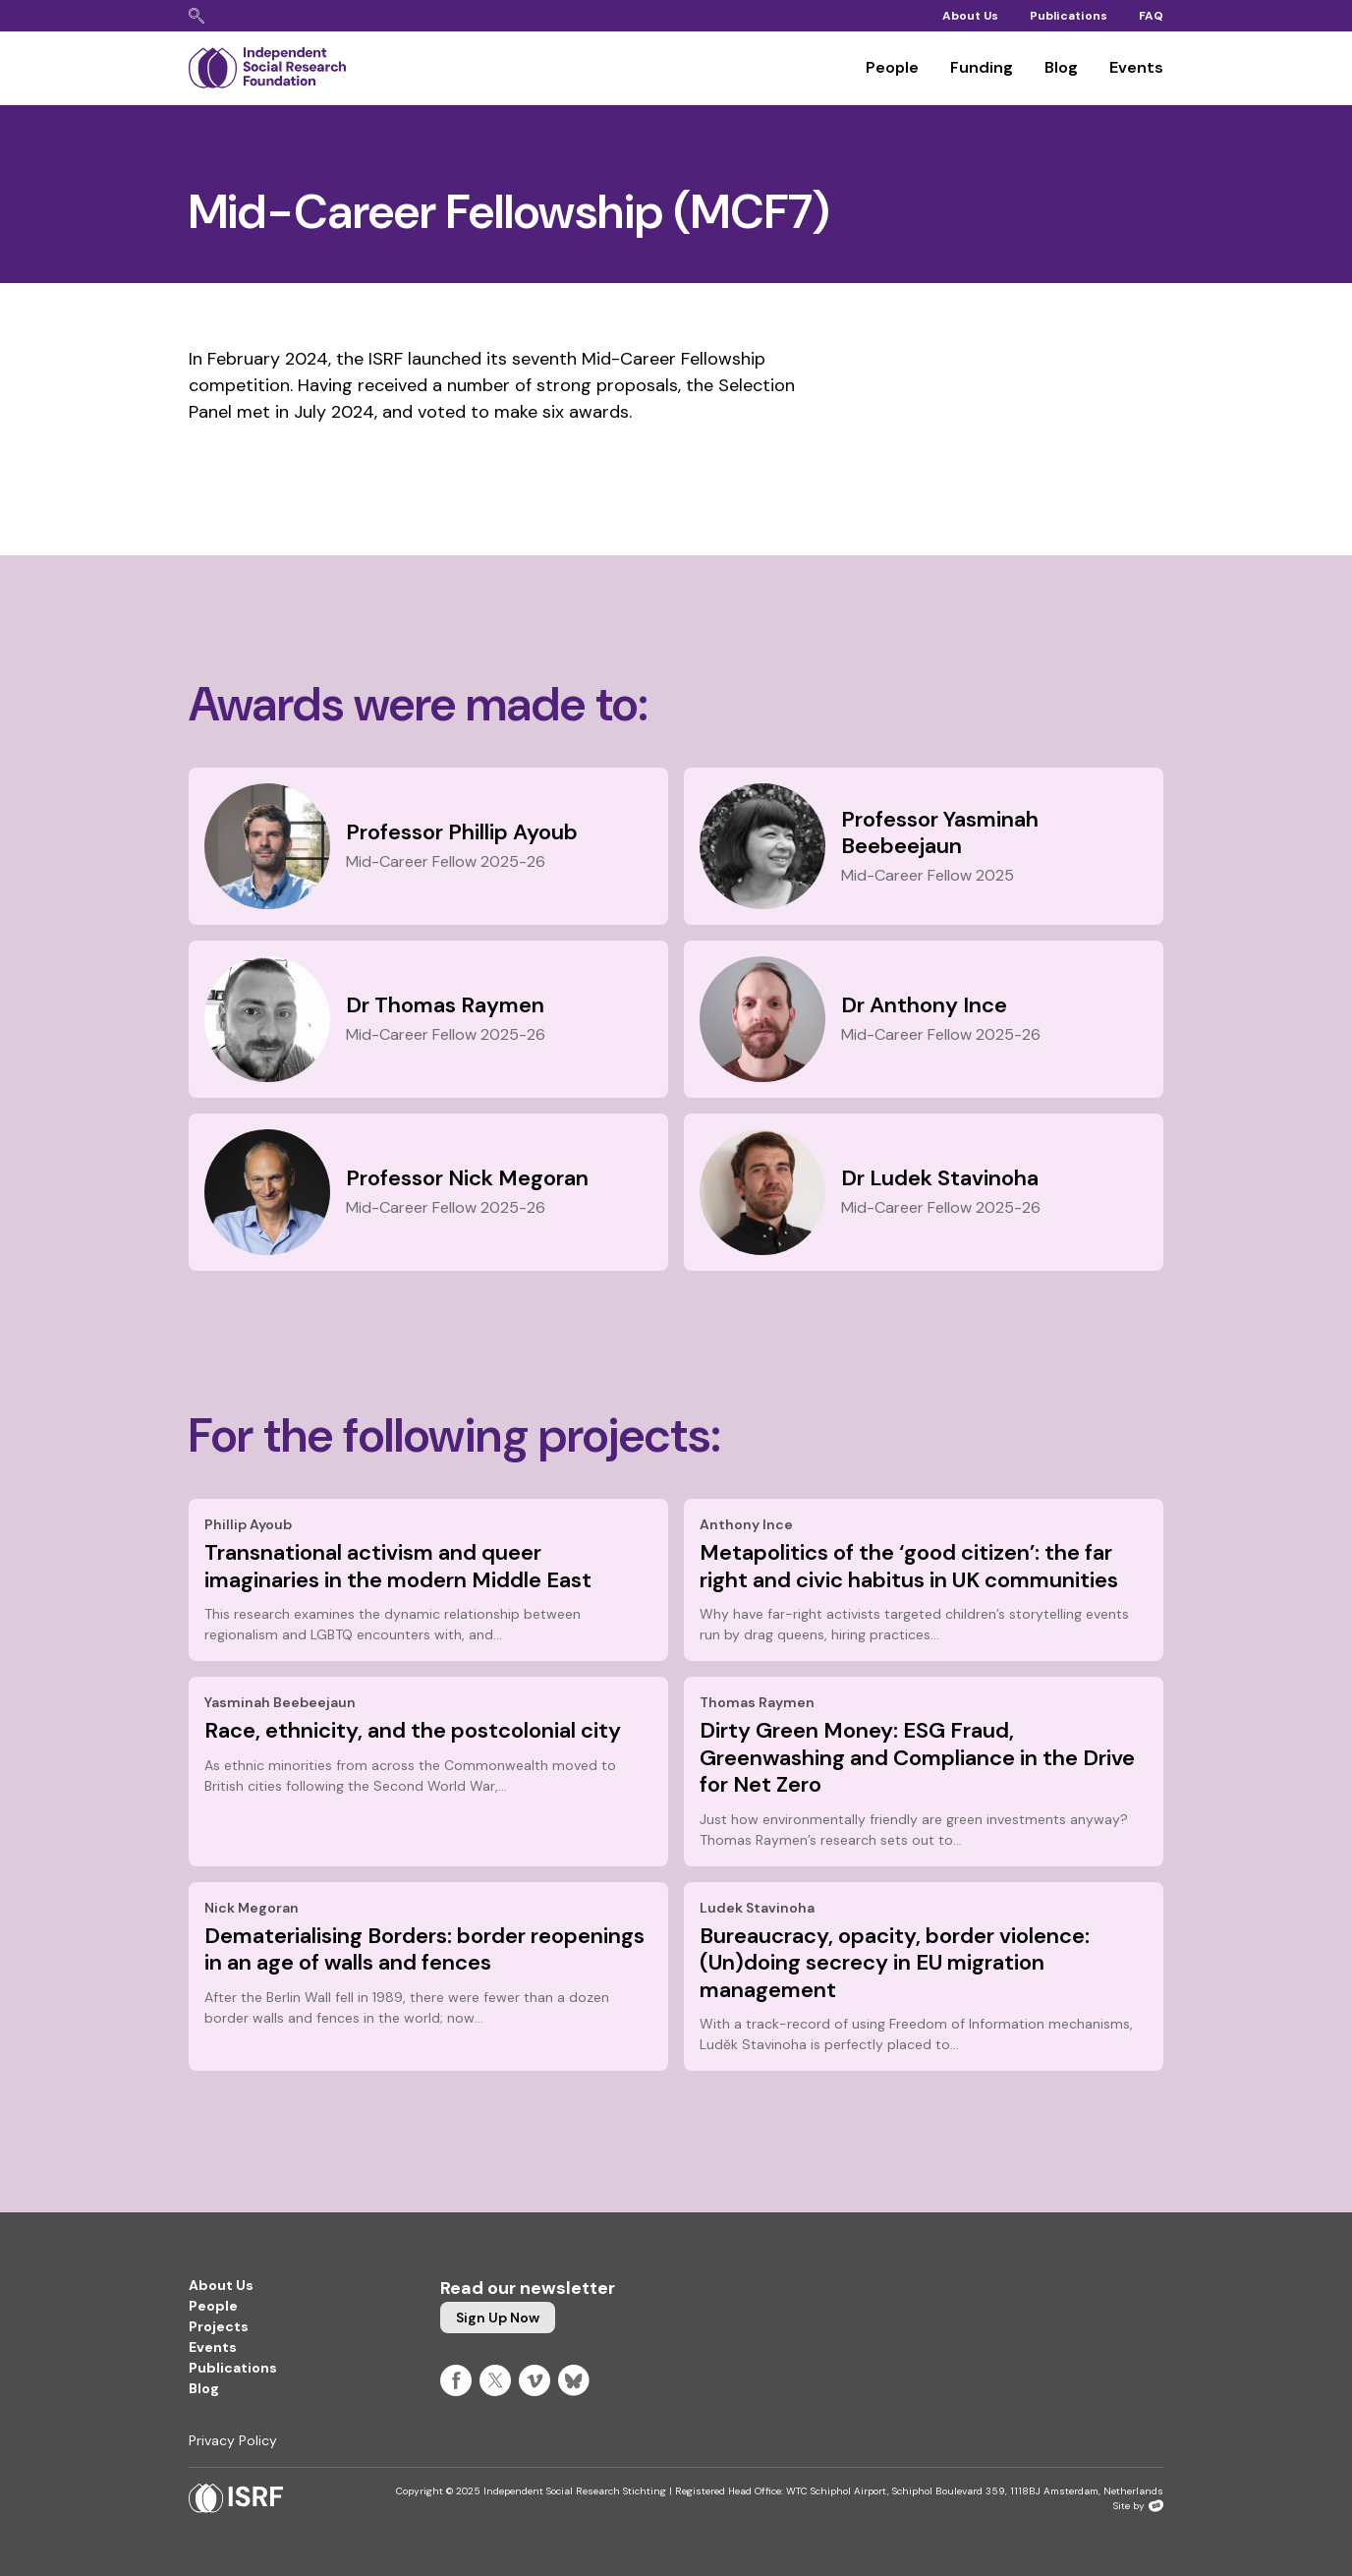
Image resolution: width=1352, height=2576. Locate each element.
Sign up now (497, 2317)
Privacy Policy (233, 2440)
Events (1136, 67)
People (892, 67)
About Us (970, 16)
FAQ (1151, 16)
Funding (981, 67)
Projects (219, 2326)
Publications (1068, 16)
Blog (1061, 67)
